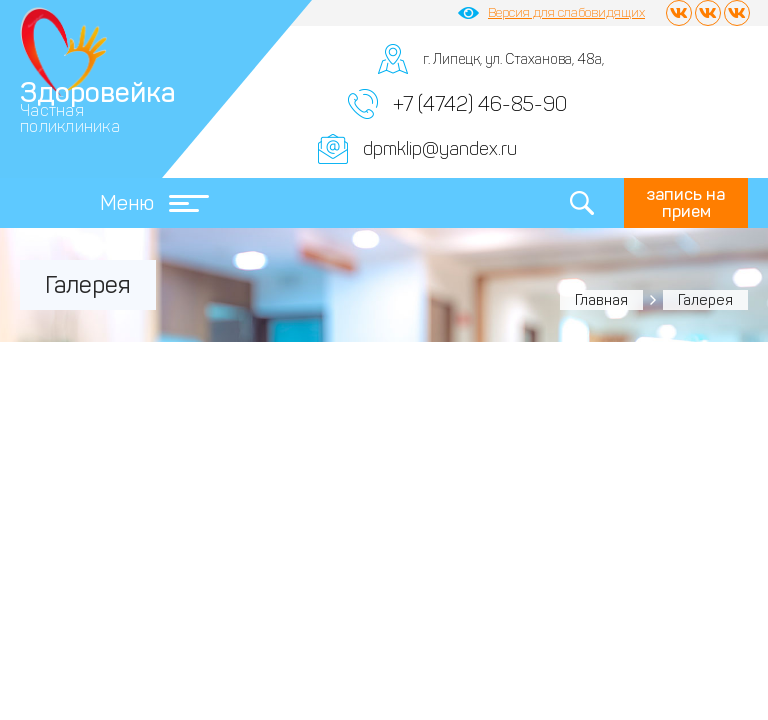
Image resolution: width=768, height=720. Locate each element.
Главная (601, 300)
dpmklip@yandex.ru (440, 149)
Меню (154, 203)
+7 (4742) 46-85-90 (480, 104)
